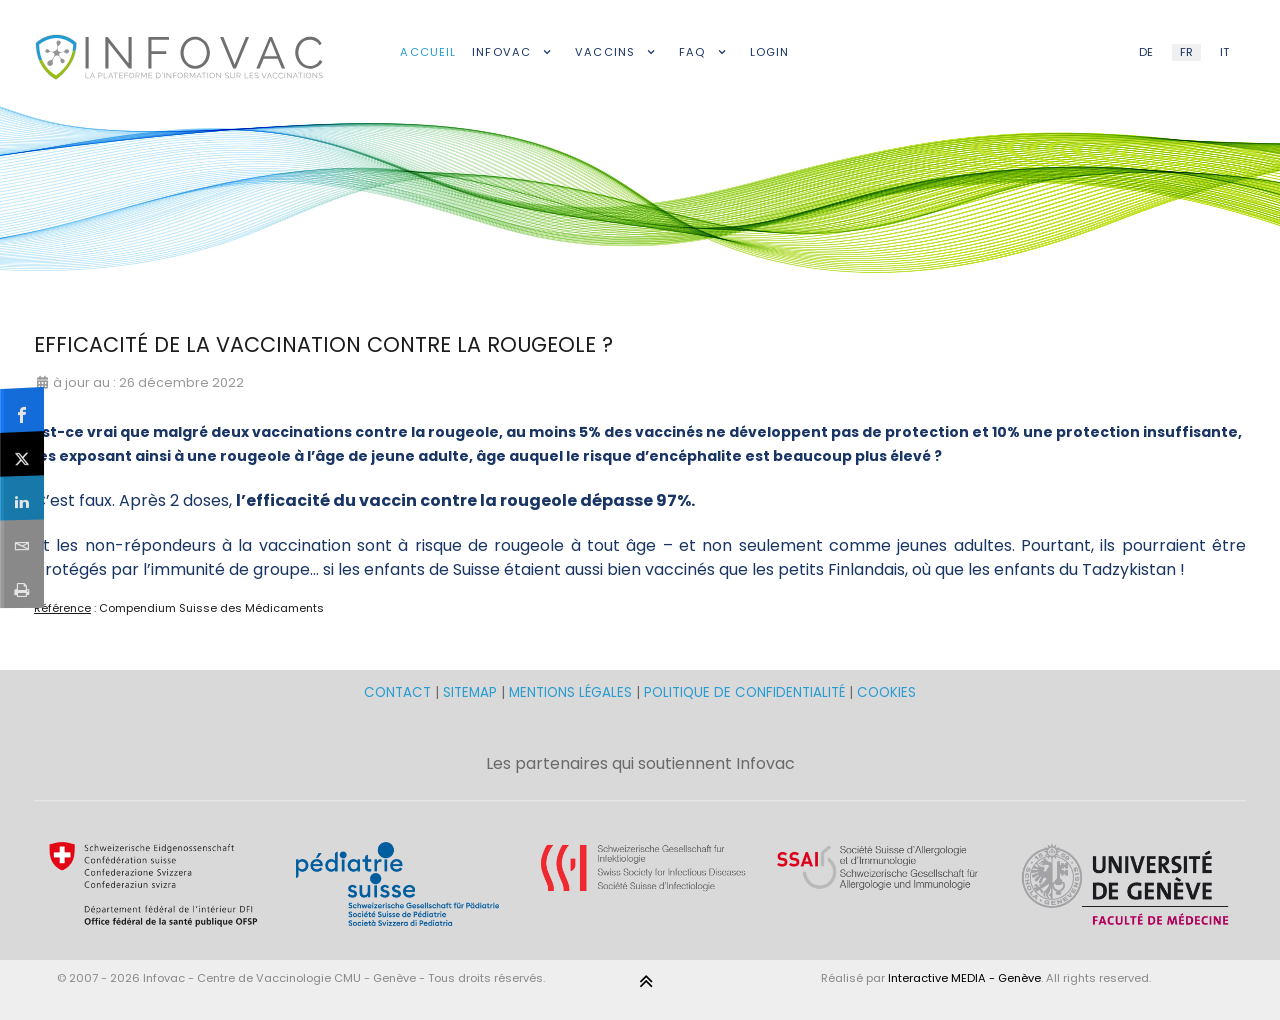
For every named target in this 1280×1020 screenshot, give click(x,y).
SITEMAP (472, 692)
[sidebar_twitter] (22, 454)
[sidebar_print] (22, 585)
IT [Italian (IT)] (1224, 52)
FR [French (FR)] (1186, 52)
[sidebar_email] (22, 541)
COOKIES (886, 692)
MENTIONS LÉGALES (570, 692)
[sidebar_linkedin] (22, 498)
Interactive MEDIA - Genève (964, 978)
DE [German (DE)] (1146, 52)
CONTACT (399, 692)
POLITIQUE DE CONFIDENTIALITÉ (744, 692)
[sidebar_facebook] (22, 409)
